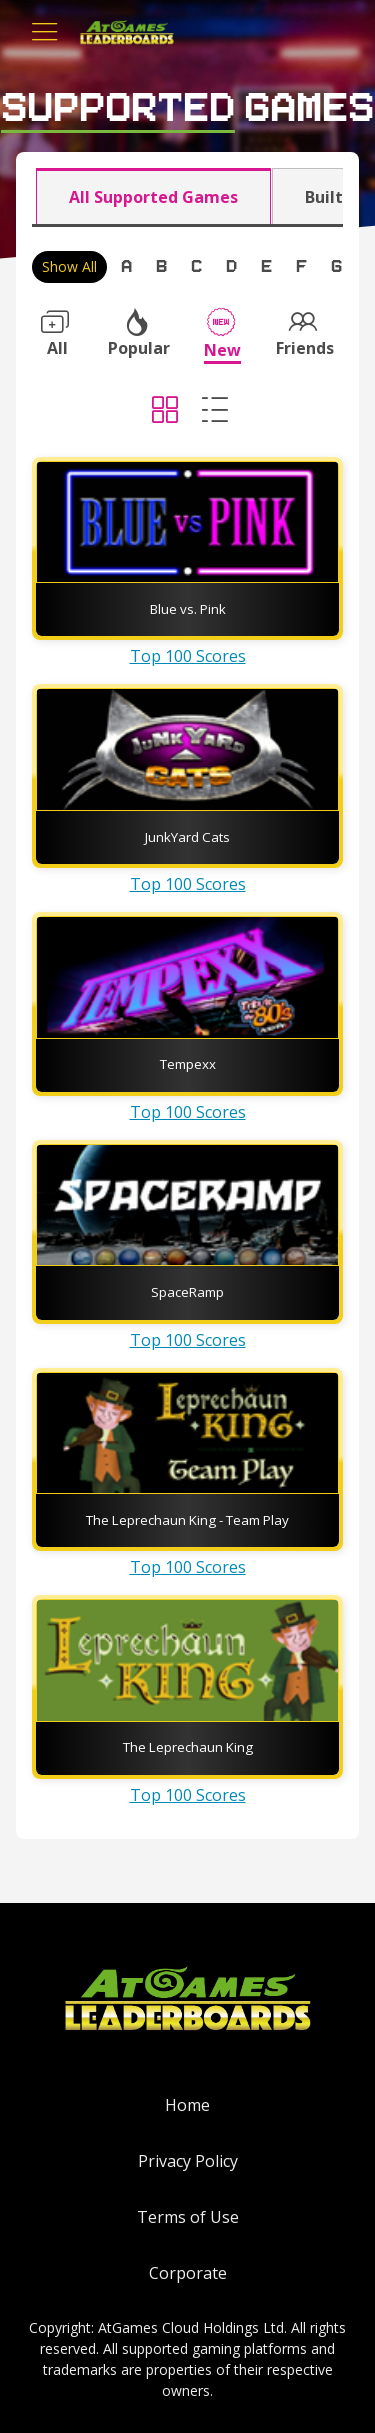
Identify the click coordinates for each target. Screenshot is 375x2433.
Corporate (188, 2273)
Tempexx (188, 1064)
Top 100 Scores (188, 656)
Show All (69, 266)
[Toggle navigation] (45, 32)
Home (187, 2105)
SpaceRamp (187, 1292)
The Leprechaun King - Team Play (187, 1520)
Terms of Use (188, 2217)
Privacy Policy (188, 2161)
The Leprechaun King (188, 1747)
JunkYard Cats (187, 837)
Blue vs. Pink (188, 609)
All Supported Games (153, 197)
